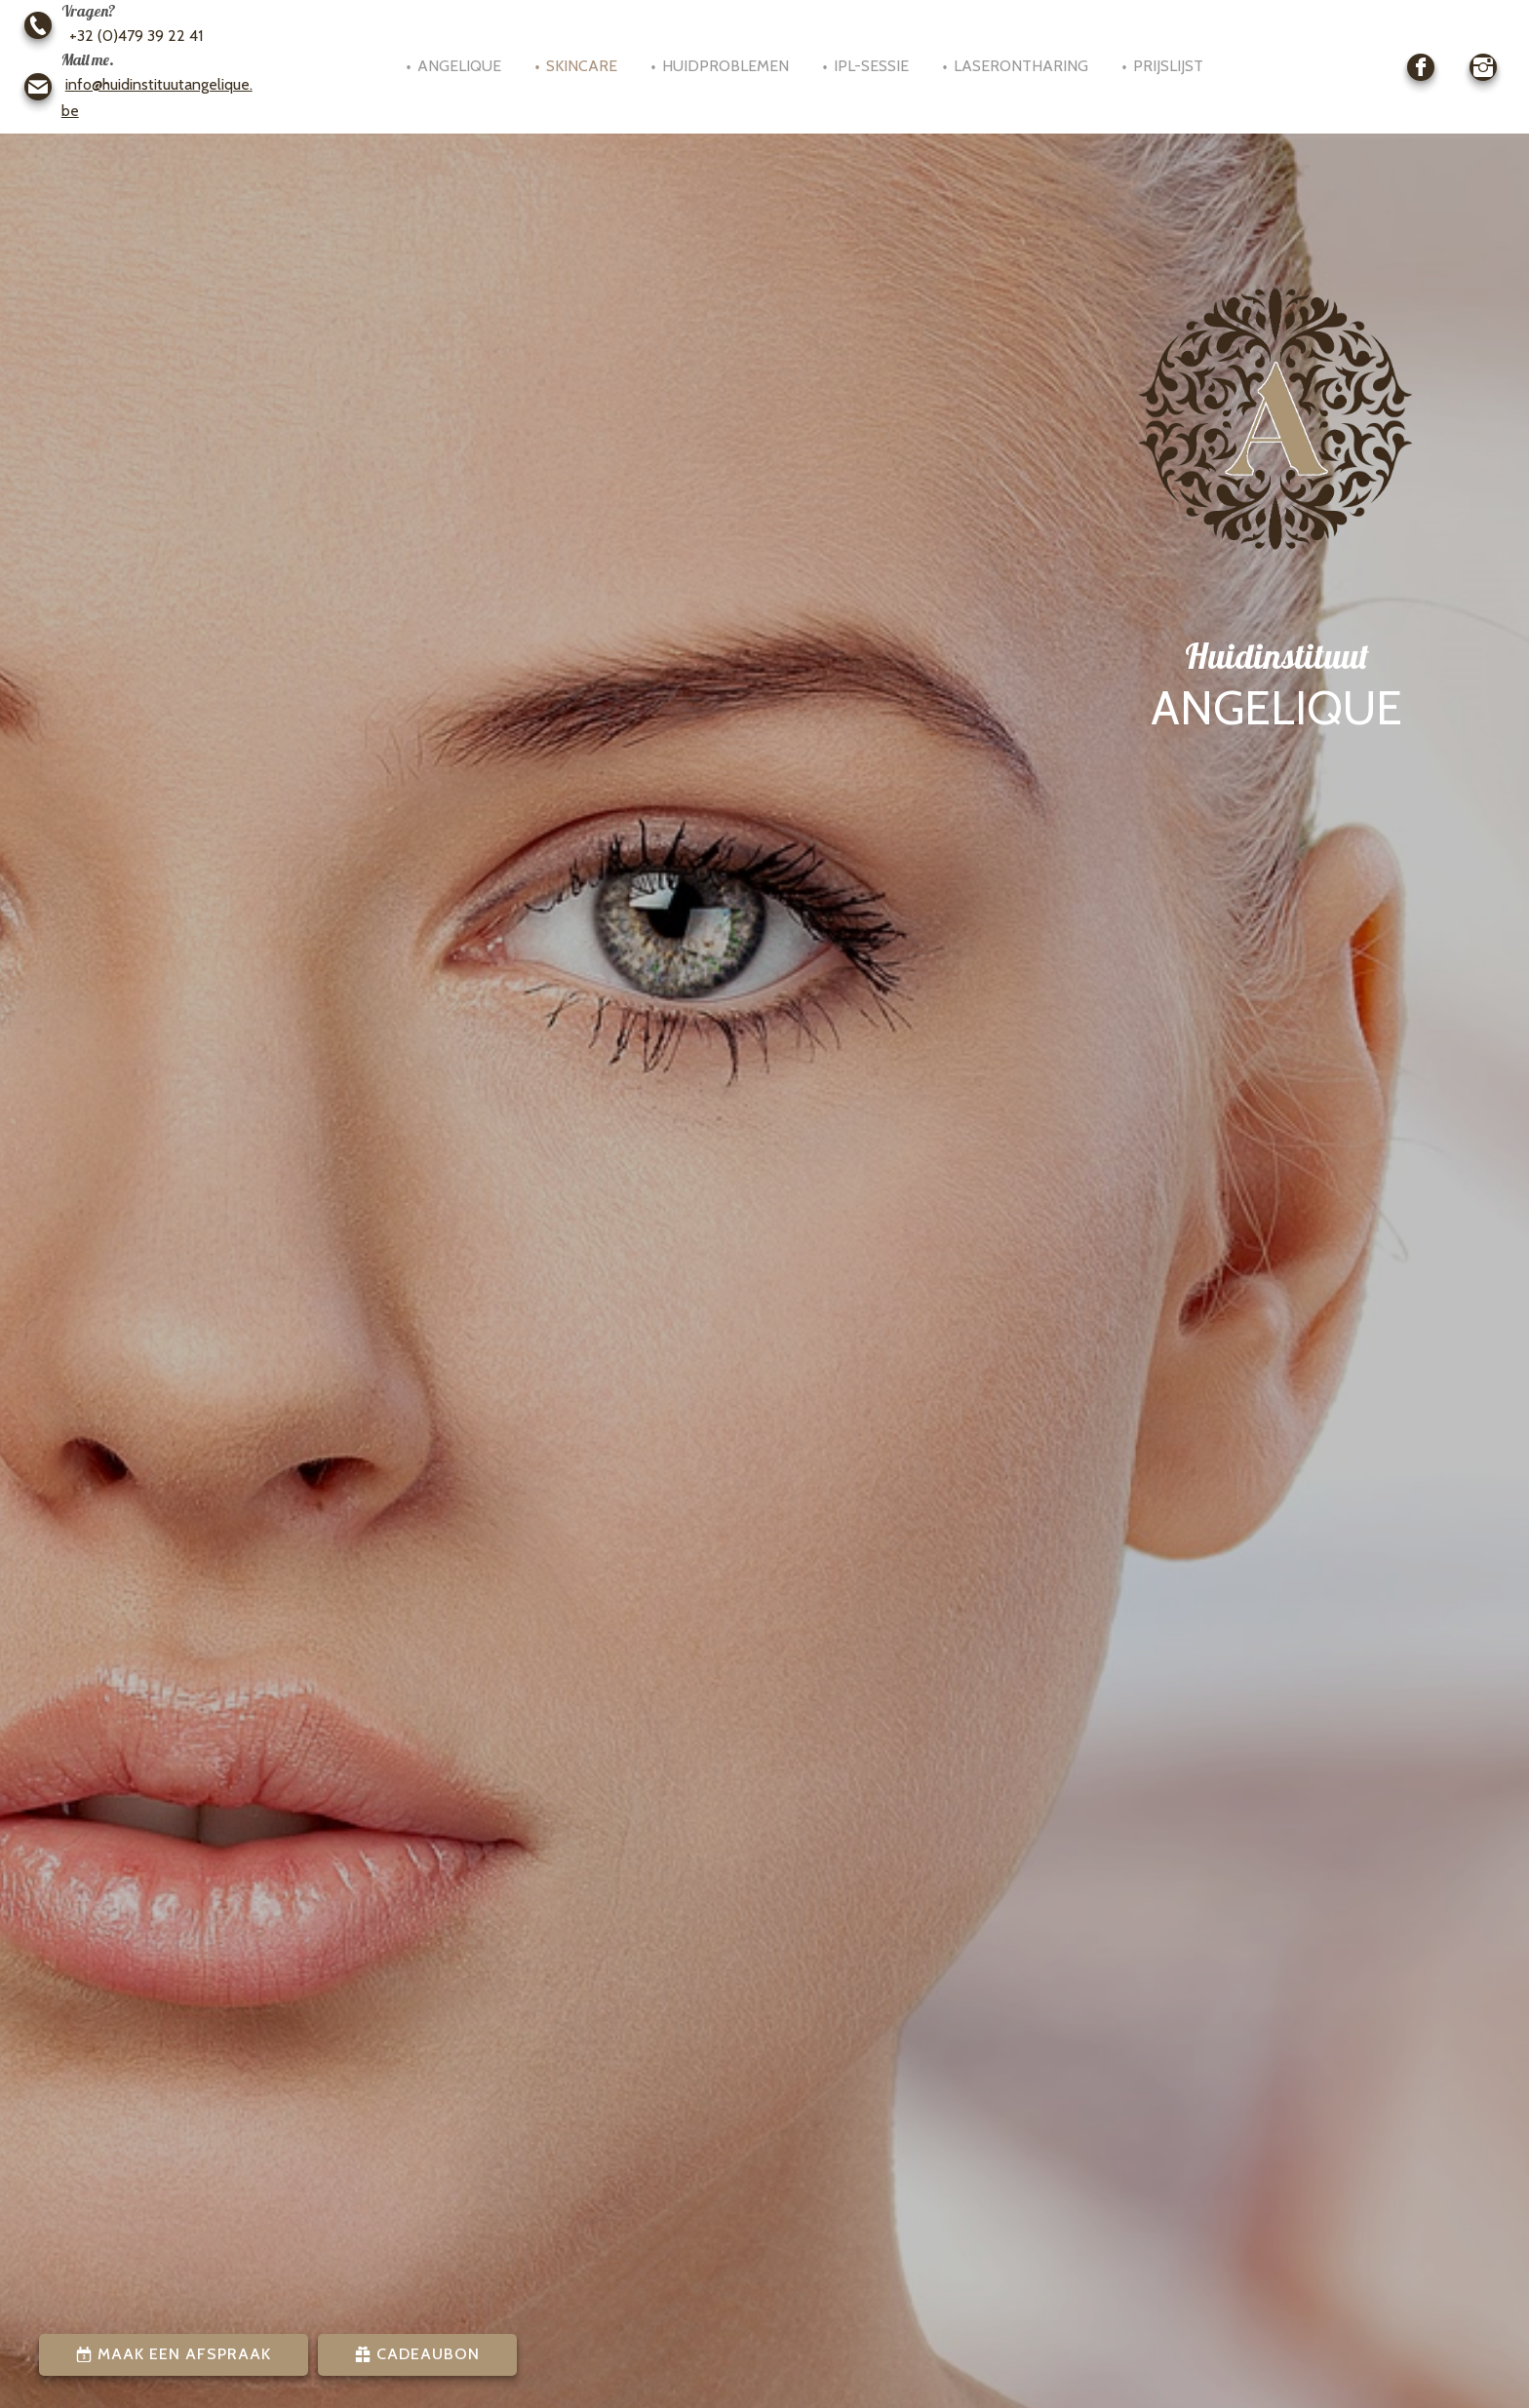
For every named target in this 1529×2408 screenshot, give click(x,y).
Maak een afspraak (182, 2354)
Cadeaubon (426, 2354)
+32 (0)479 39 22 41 (132, 35)
